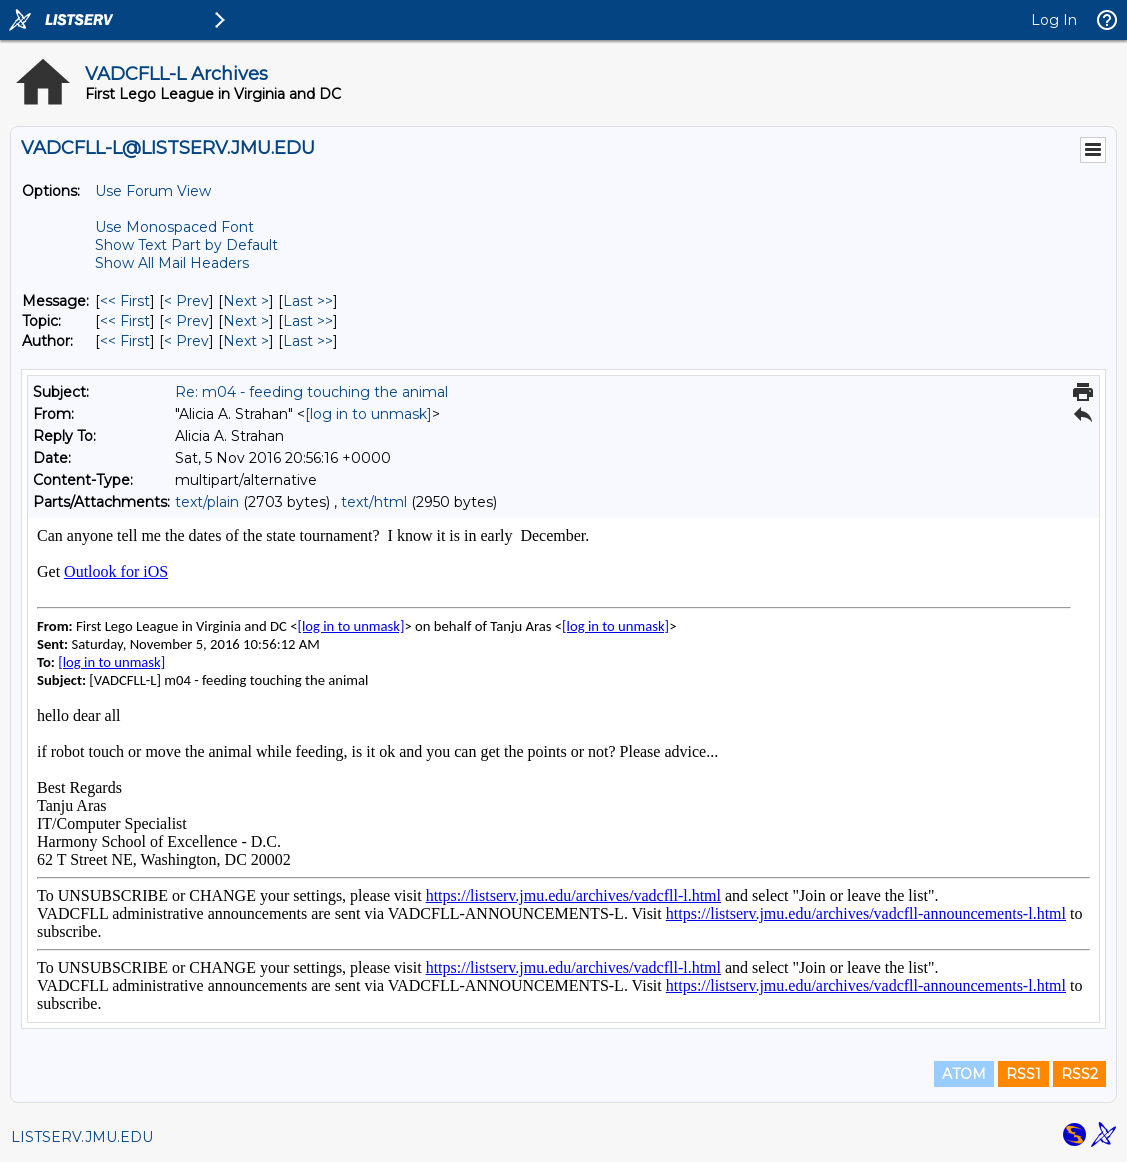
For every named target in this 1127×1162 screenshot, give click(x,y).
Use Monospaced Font (174, 227)
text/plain (207, 502)
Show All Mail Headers (172, 263)
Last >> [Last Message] (308, 301)
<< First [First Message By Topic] (125, 321)
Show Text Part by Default (186, 245)
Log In (1054, 20)
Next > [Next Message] (246, 301)
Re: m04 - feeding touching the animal (311, 392)
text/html (374, 502)
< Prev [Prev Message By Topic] (186, 321)
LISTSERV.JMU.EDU (82, 1137)
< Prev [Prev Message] (186, 301)
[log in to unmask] (368, 414)
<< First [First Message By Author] (125, 341)
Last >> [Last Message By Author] (308, 341)
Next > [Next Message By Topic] (246, 321)
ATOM (964, 1074)
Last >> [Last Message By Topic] (308, 321)
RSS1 (1023, 1074)
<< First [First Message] (125, 301)
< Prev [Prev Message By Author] (186, 341)
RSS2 (1079, 1074)
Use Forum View (153, 191)
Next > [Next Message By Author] (246, 341)
